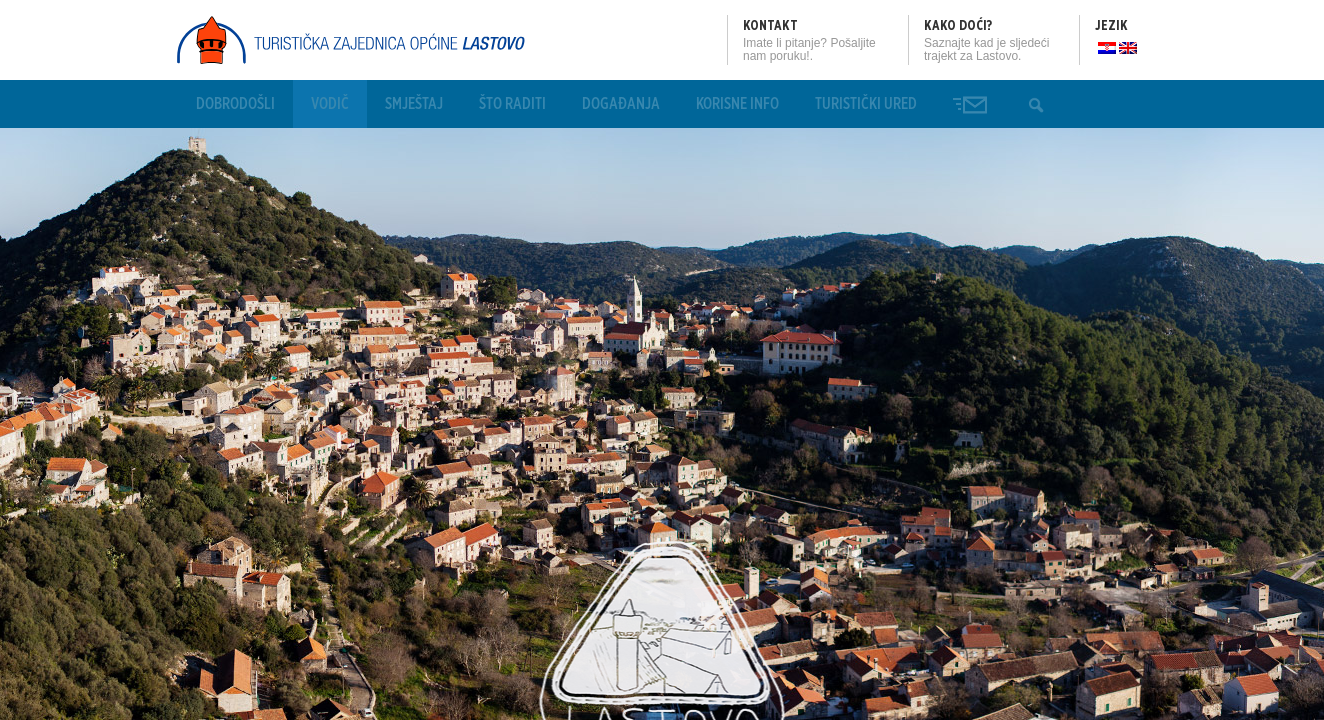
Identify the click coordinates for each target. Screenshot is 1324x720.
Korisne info (737, 104)
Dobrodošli (235, 104)
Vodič (330, 104)
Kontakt (770, 26)
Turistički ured (866, 104)
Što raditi (512, 104)
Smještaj (414, 104)
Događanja (621, 104)
